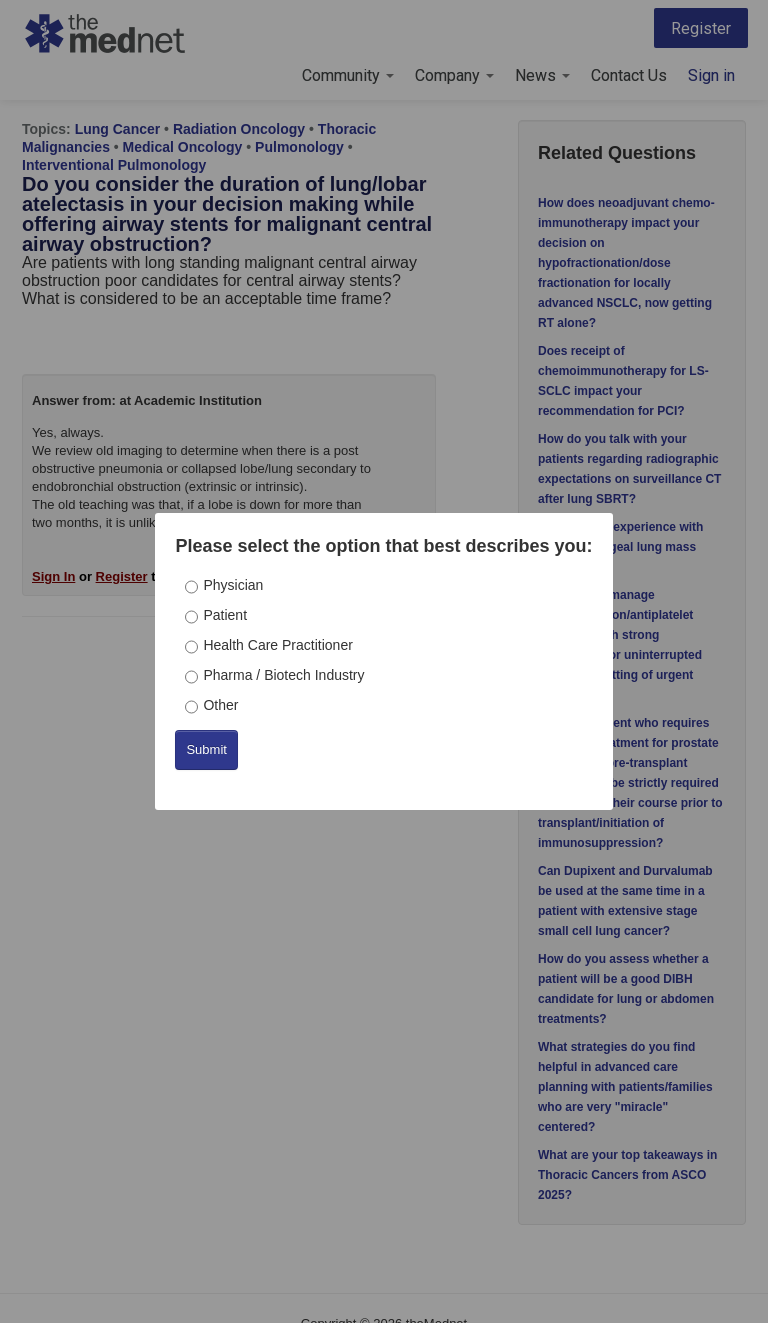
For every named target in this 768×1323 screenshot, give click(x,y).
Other (220, 705)
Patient (225, 615)
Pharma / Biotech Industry (283, 675)
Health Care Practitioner (277, 645)
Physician (233, 585)
